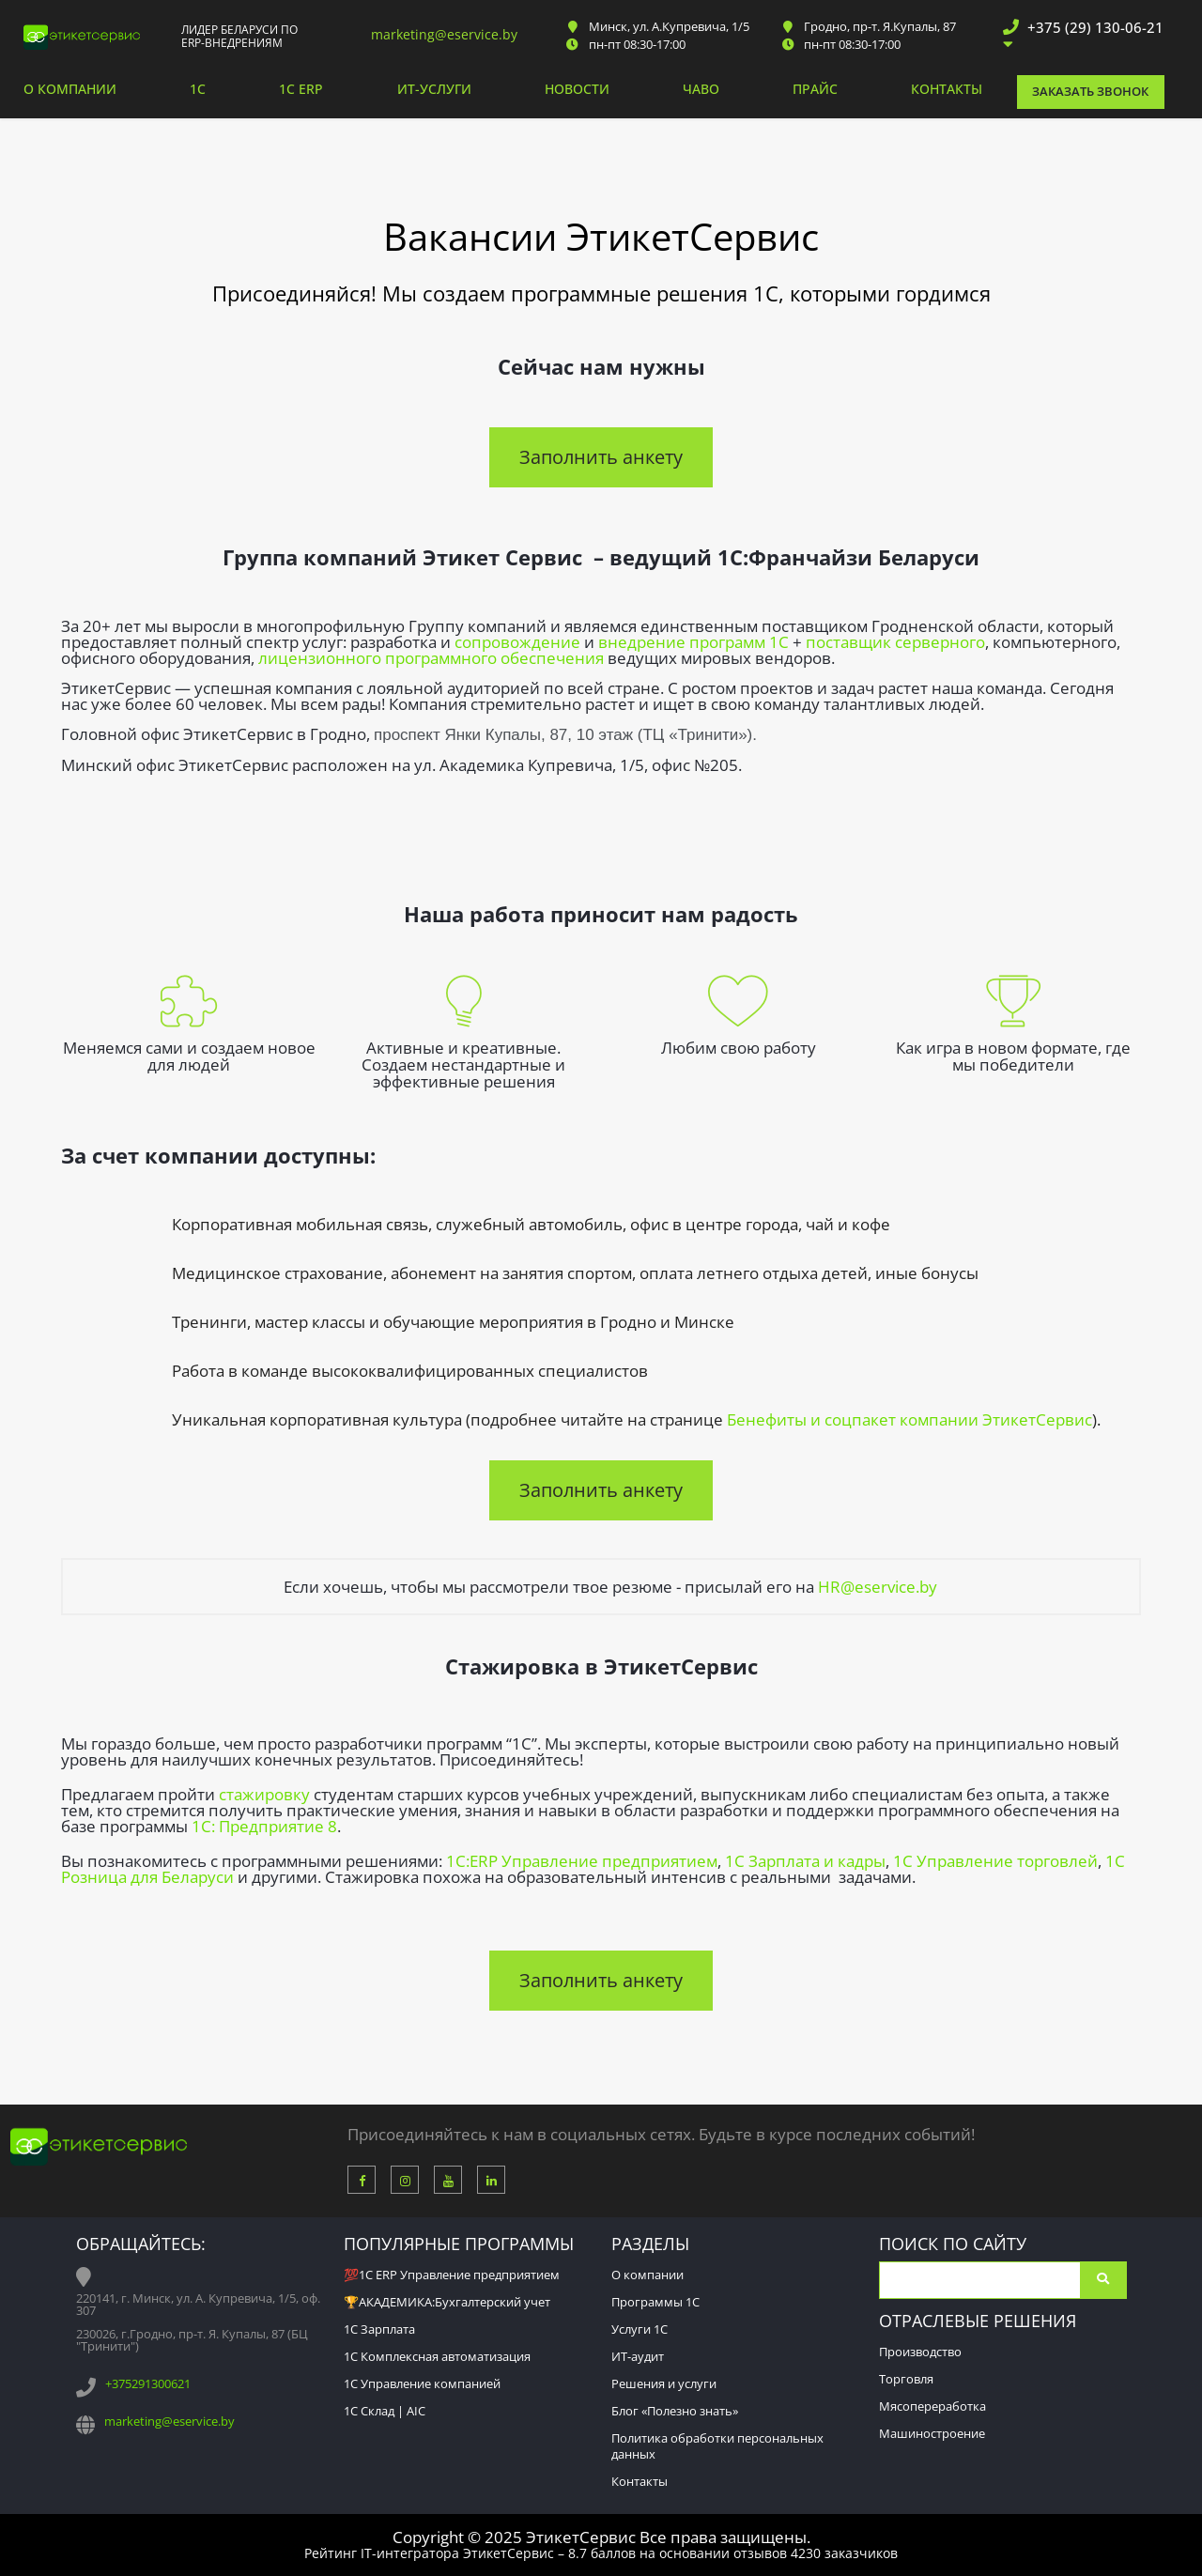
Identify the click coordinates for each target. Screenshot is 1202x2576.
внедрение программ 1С (693, 642)
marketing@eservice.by (444, 34)
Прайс (815, 90)
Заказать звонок (1090, 91)
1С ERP (301, 90)
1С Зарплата (379, 2329)
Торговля (906, 2378)
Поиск (1103, 2280)
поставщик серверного (895, 642)
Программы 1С (655, 2301)
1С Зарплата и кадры (805, 1861)
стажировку (264, 1794)
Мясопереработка (932, 2406)
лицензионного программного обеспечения (431, 658)
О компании (69, 90)
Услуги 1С (639, 2329)
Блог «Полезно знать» (674, 2410)
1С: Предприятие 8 (264, 1826)
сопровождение (517, 642)
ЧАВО (701, 90)
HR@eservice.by (877, 1586)
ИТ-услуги (434, 90)
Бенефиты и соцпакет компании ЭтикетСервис (909, 1419)
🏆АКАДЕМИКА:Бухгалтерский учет (447, 2301)
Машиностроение (932, 2433)
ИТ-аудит (637, 2356)
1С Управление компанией (422, 2383)
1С (198, 90)
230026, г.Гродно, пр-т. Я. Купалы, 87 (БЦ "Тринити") (192, 2339)
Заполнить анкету (601, 457)
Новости (577, 90)
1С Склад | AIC (384, 2410)
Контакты (946, 90)
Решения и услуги (664, 2383)
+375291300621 (148, 2383)
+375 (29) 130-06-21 (1095, 27)
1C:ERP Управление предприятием (581, 1861)
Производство (920, 2351)
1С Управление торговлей (995, 1861)
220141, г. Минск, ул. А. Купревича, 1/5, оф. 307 (198, 2304)
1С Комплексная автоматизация (437, 2356)
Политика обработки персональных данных (717, 2445)
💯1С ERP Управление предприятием (452, 2274)
